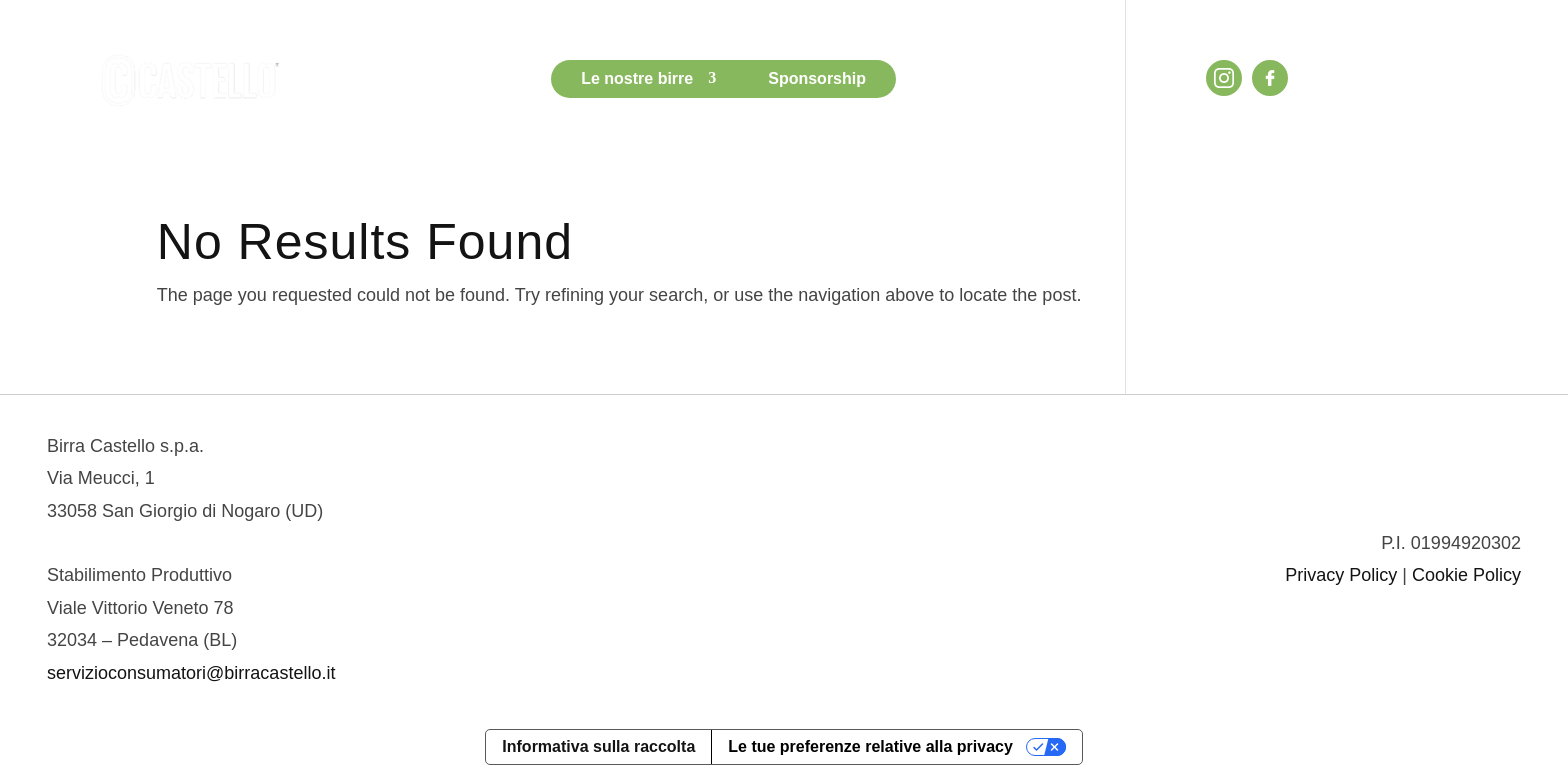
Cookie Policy (1466, 575)
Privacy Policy (1341, 575)
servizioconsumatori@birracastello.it (191, 673)
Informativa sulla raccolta (598, 746)
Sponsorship (817, 78)
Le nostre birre (637, 78)
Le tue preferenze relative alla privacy (870, 746)
